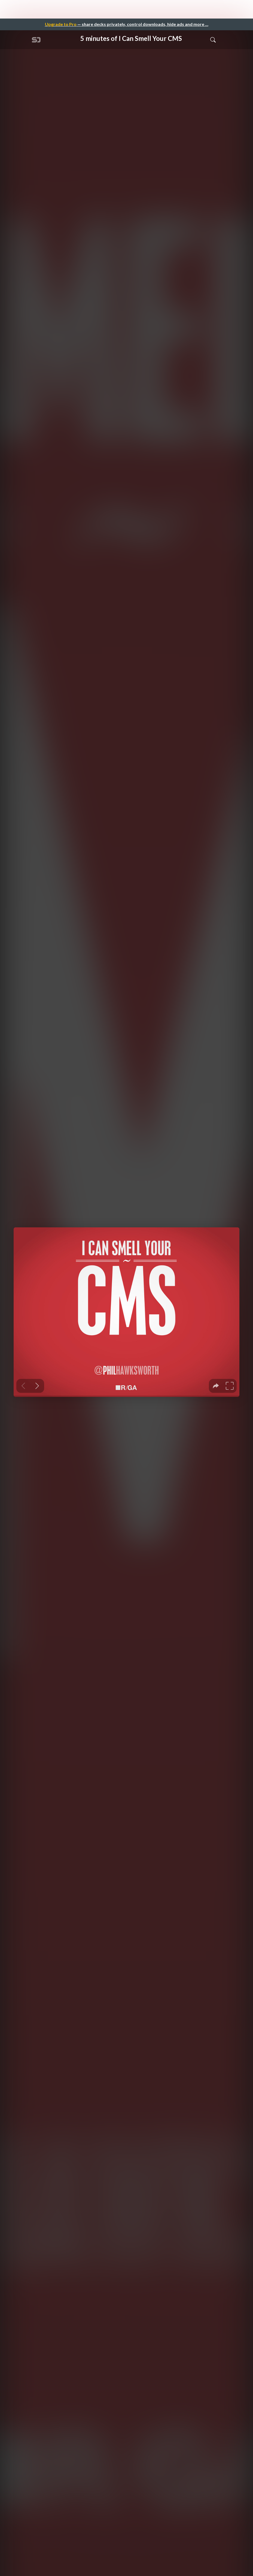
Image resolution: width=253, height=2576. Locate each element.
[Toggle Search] (213, 39)
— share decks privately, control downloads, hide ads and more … (126, 24)
